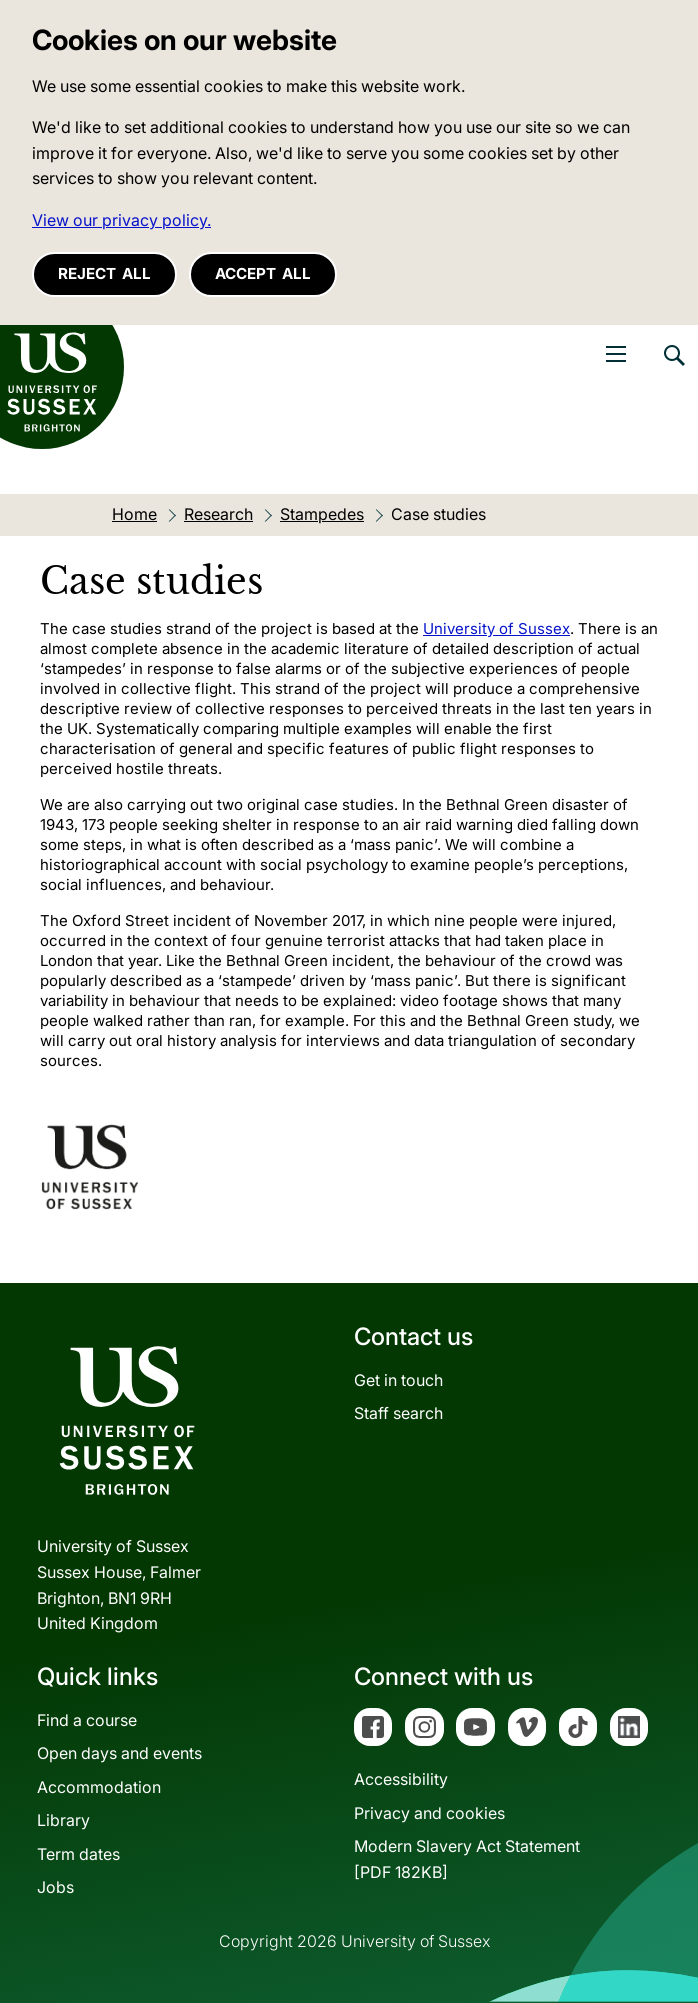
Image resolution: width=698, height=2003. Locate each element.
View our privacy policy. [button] (121, 220)
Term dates (78, 1854)
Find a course (87, 1720)
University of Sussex (496, 628)
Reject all (104, 273)
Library (63, 1820)
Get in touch (398, 1380)
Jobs (55, 1887)
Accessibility (401, 1779)
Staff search (398, 1413)
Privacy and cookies (429, 1813)
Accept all (263, 273)
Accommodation (99, 1787)
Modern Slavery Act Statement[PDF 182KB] (467, 1859)
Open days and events (119, 1753)
